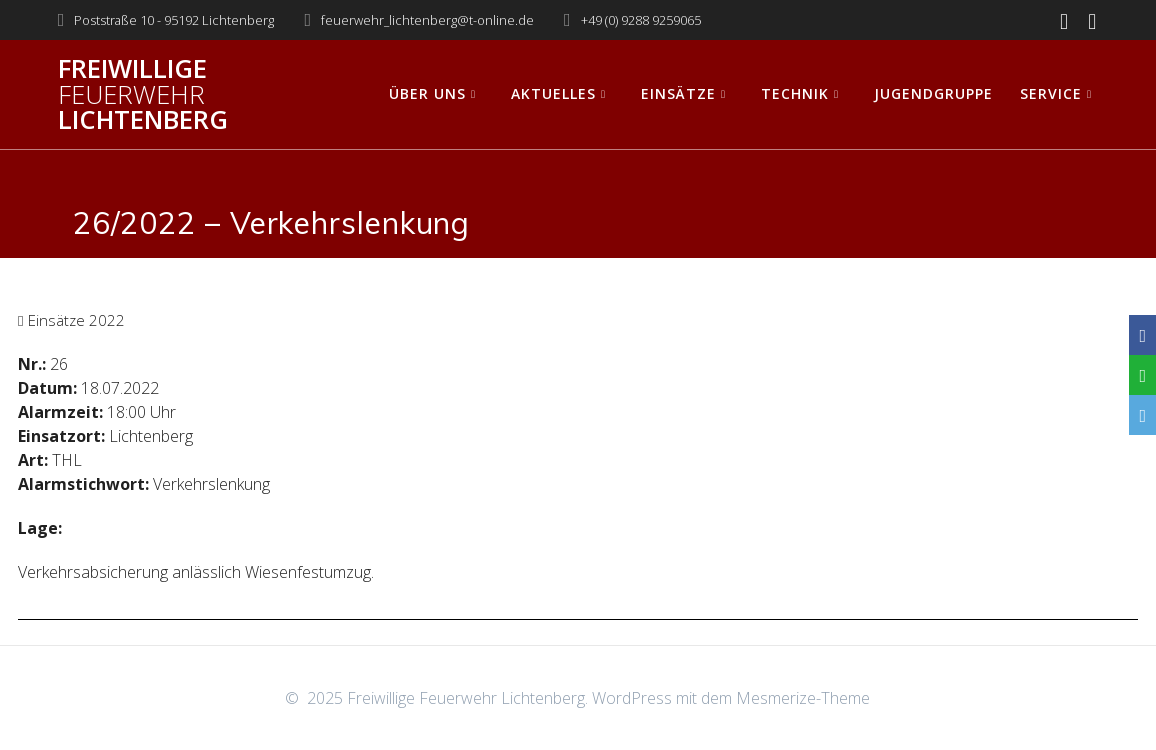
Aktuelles (553, 93)
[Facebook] (1142, 335)
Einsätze (678, 93)
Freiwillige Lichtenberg (143, 94)
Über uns (427, 93)
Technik (795, 93)
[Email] (1142, 415)
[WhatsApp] (1142, 375)
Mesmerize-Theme (803, 698)
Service (1051, 93)
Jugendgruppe (933, 93)
